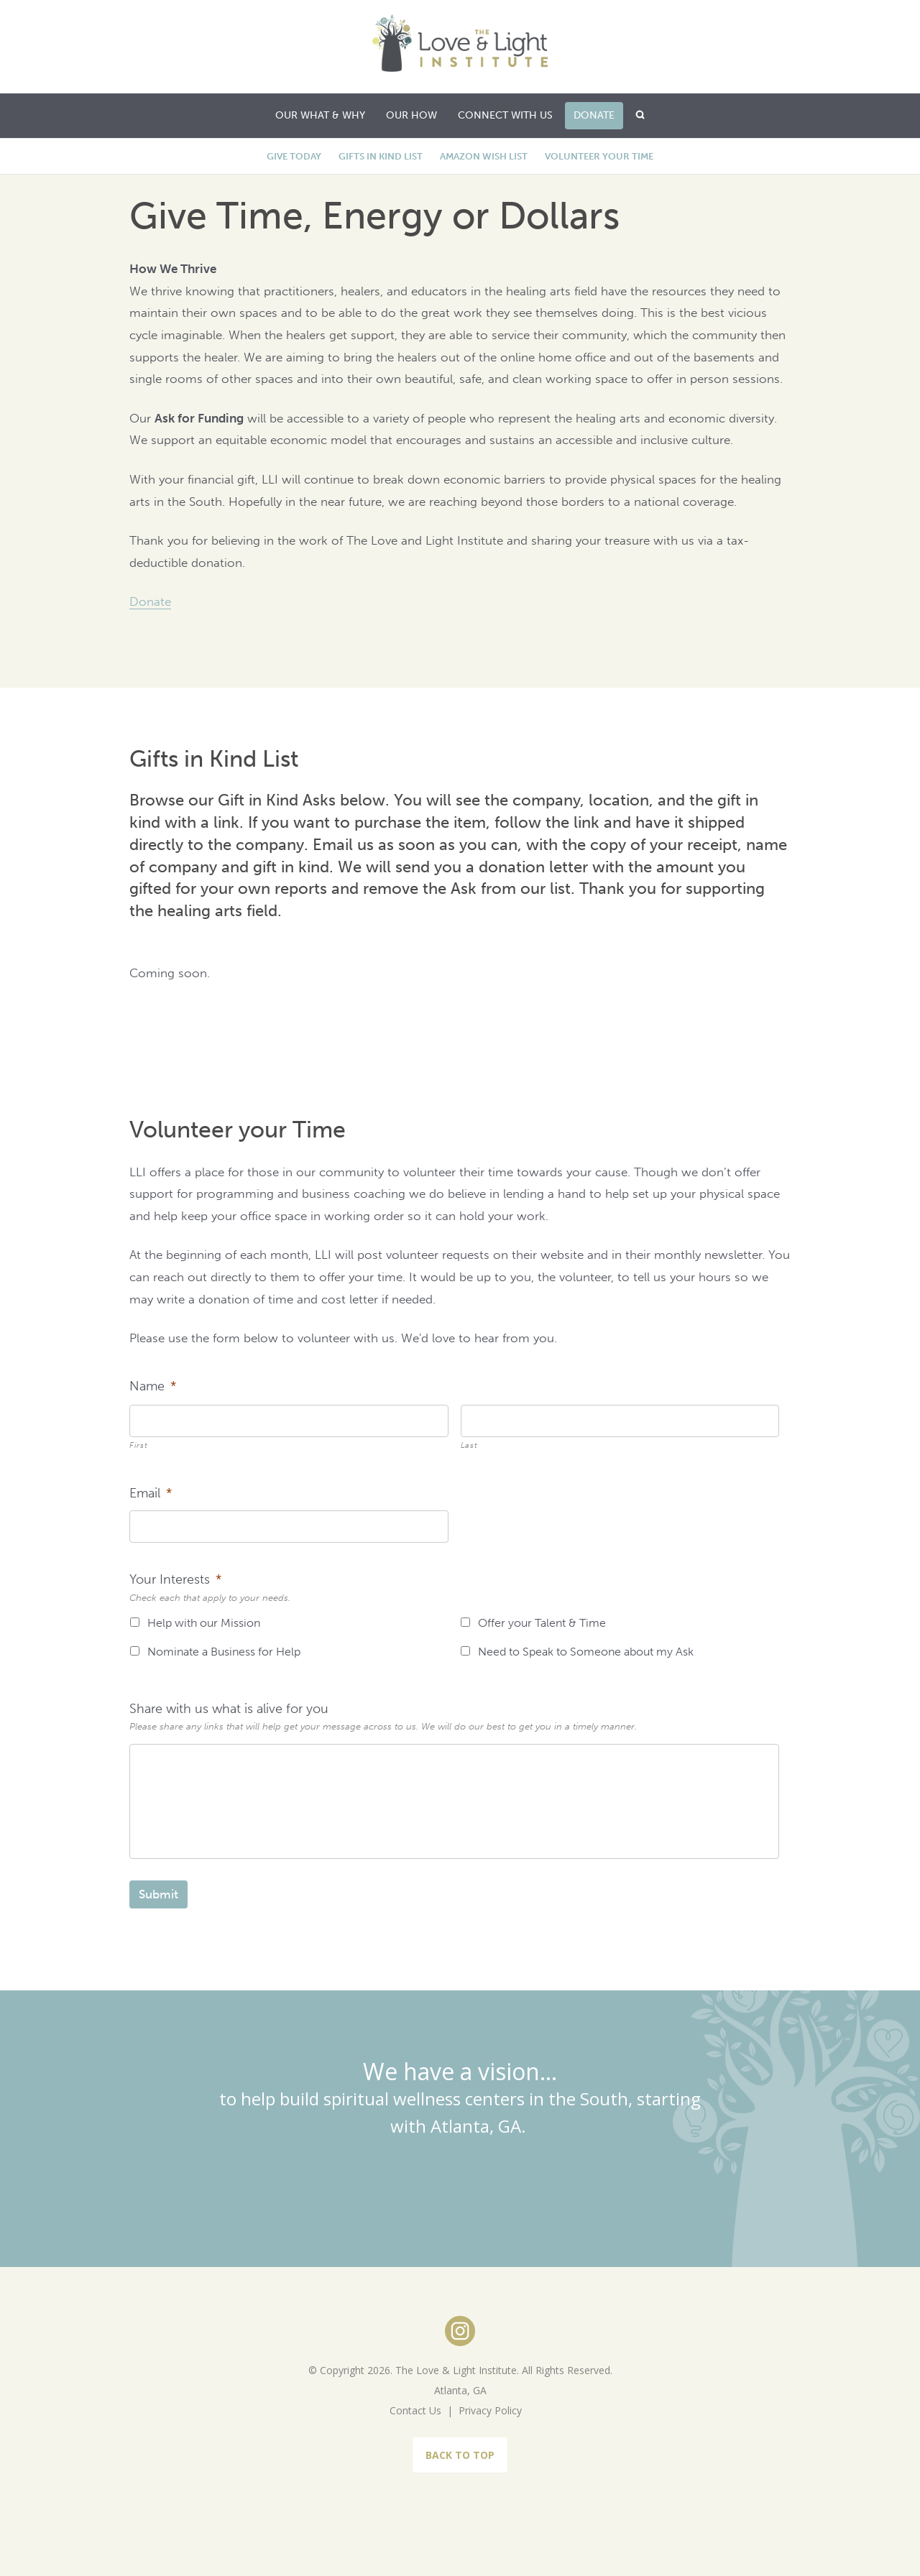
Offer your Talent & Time (542, 1623)
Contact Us (415, 2410)
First (138, 1445)
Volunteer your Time (599, 156)
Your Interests (175, 1579)
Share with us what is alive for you (228, 1709)
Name (152, 1386)
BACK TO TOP (460, 2455)
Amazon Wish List (484, 156)
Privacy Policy (490, 2410)
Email (150, 1493)
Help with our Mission (203, 1623)
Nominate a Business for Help (223, 1651)
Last (469, 1445)
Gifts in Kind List (381, 156)
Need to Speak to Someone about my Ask (586, 1651)
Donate (150, 601)
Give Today (294, 156)
